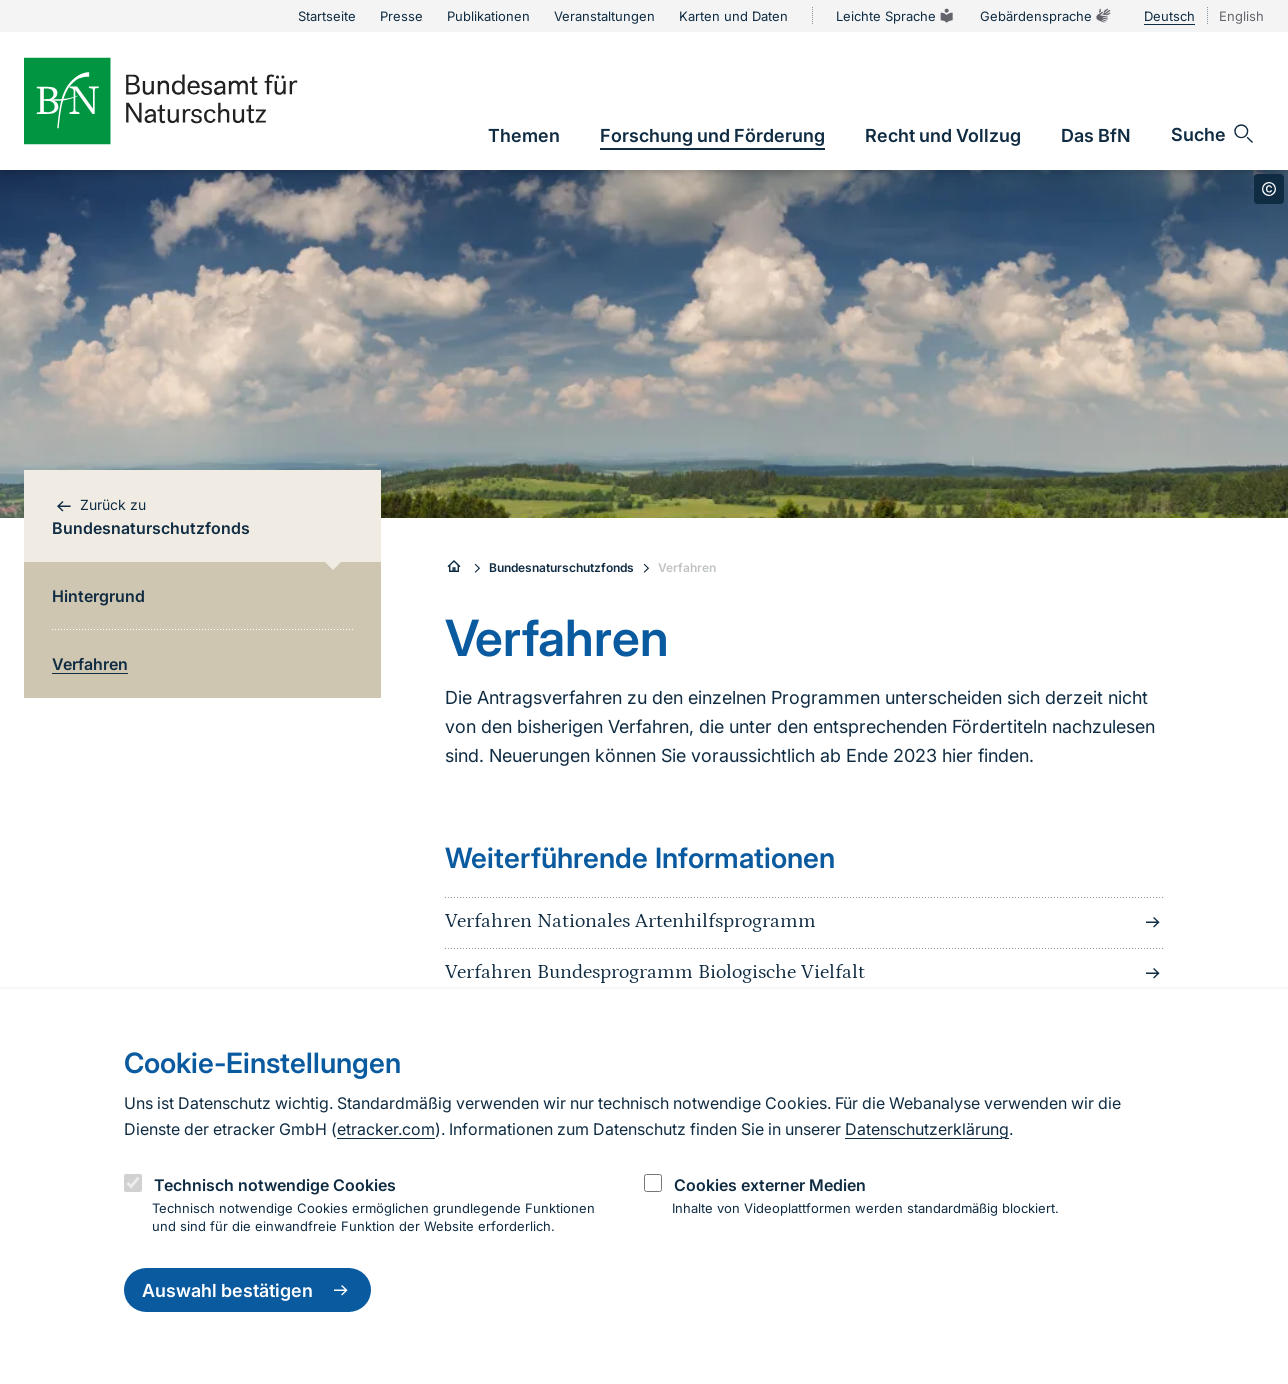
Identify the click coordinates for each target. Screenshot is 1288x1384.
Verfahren (687, 567)
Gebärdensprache (1046, 16)
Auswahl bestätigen (247, 1290)
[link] (524, 135)
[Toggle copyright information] (1269, 189)
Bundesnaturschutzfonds (561, 567)
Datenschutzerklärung (927, 1129)
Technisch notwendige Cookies (275, 1185)
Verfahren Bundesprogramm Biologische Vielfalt (804, 973)
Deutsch (1169, 16)
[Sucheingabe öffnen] (1213, 134)
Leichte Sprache (896, 16)
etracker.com (386, 1129)
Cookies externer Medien (770, 1185)
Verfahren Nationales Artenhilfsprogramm (804, 922)
